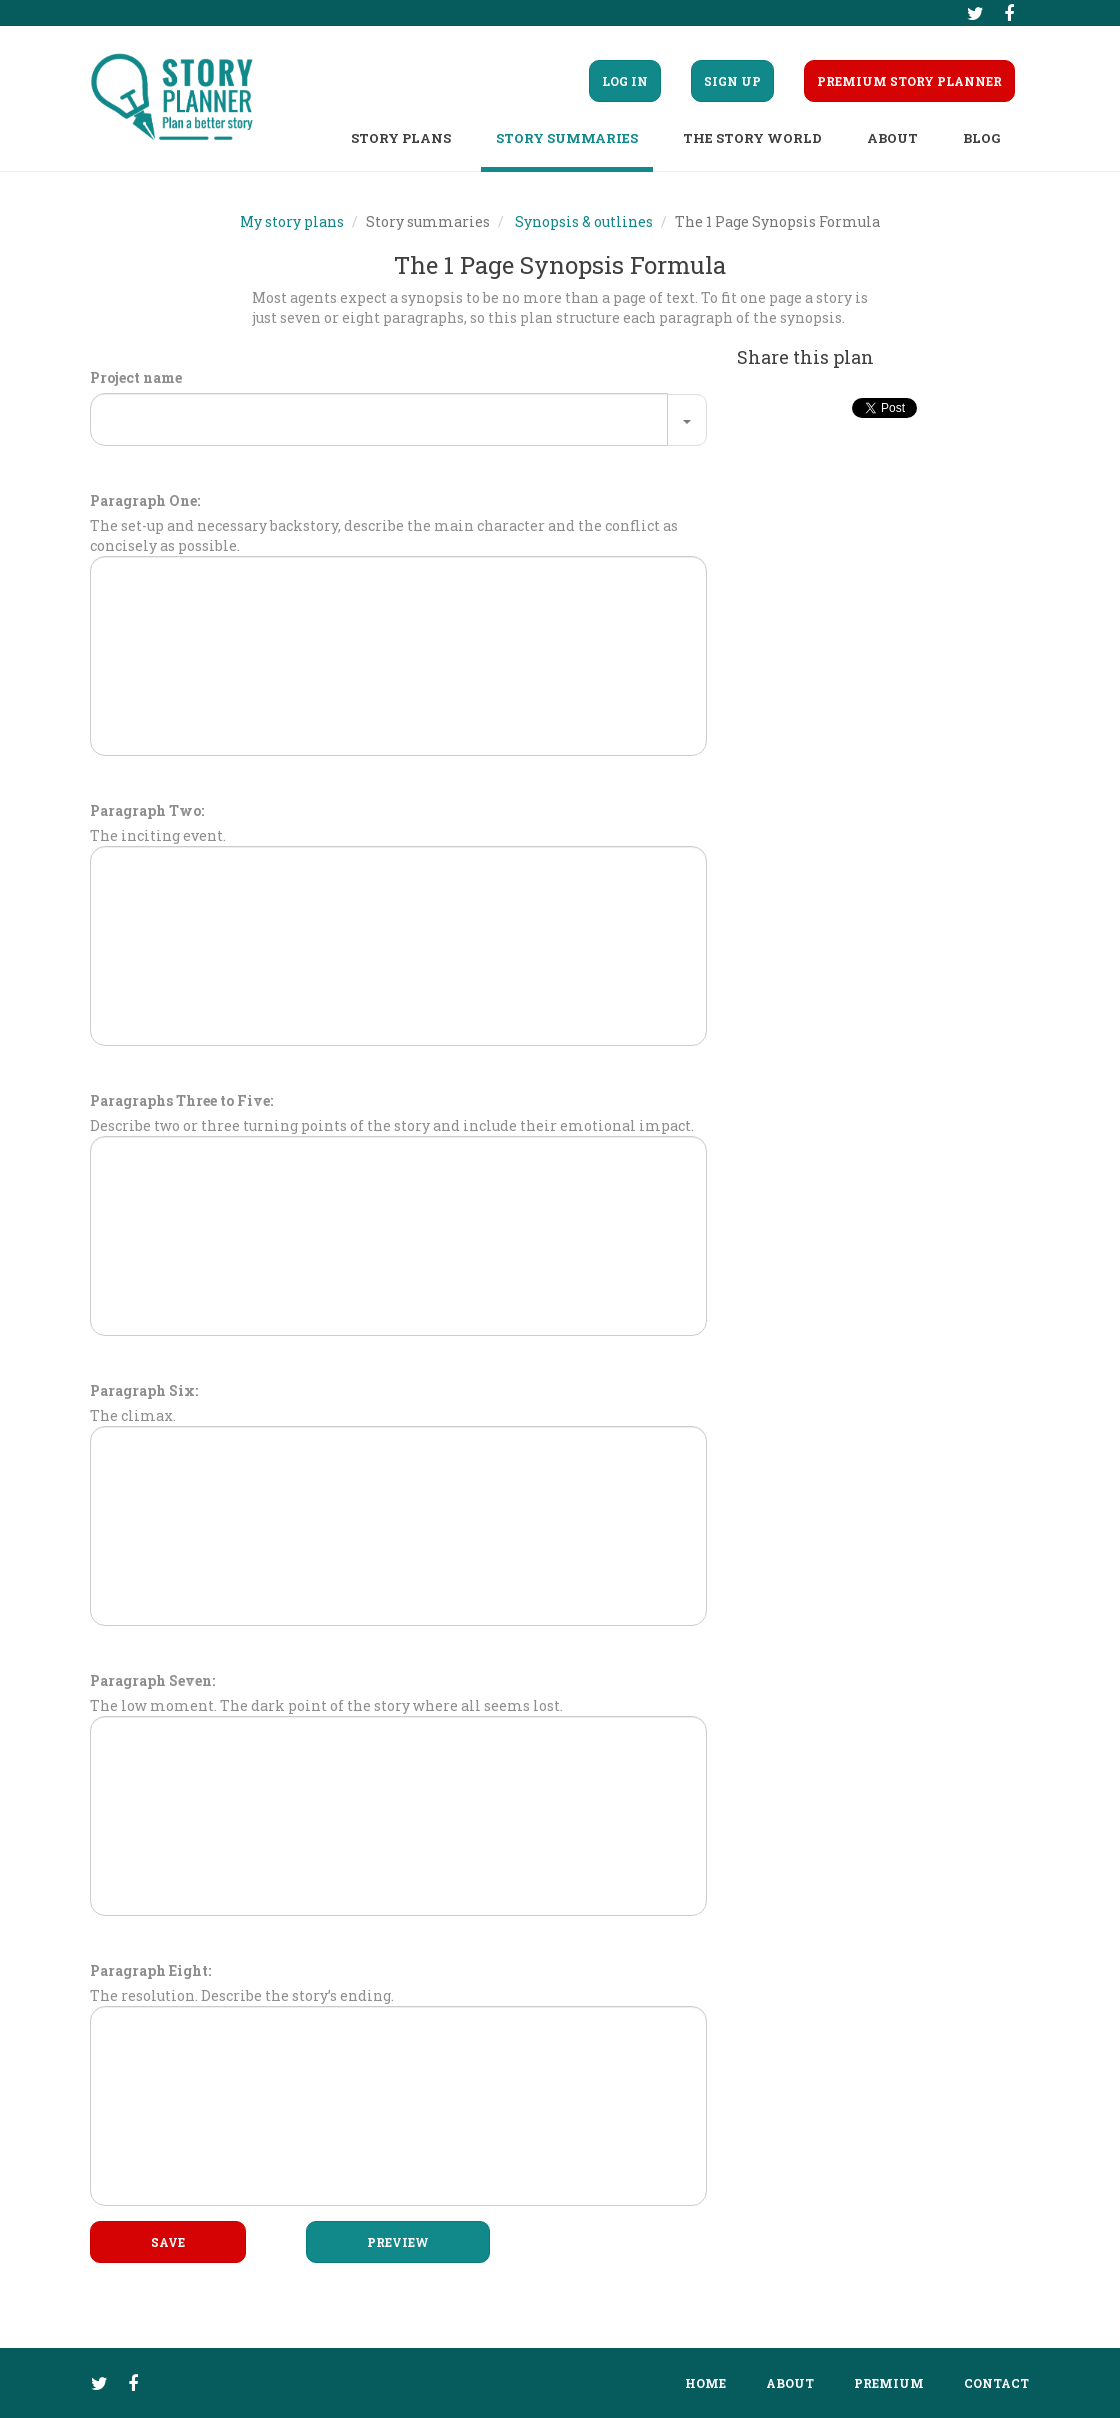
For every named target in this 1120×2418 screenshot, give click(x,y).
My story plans (292, 221)
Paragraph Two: (147, 810)
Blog (981, 138)
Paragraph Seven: (152, 1680)
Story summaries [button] (567, 138)
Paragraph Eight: (150, 1970)
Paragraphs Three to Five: (181, 1100)
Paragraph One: (145, 500)
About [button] (892, 138)
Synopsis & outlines (584, 221)
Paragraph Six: (144, 1390)
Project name (136, 377)
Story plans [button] (401, 138)
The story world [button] (752, 138)
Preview (398, 2242)
